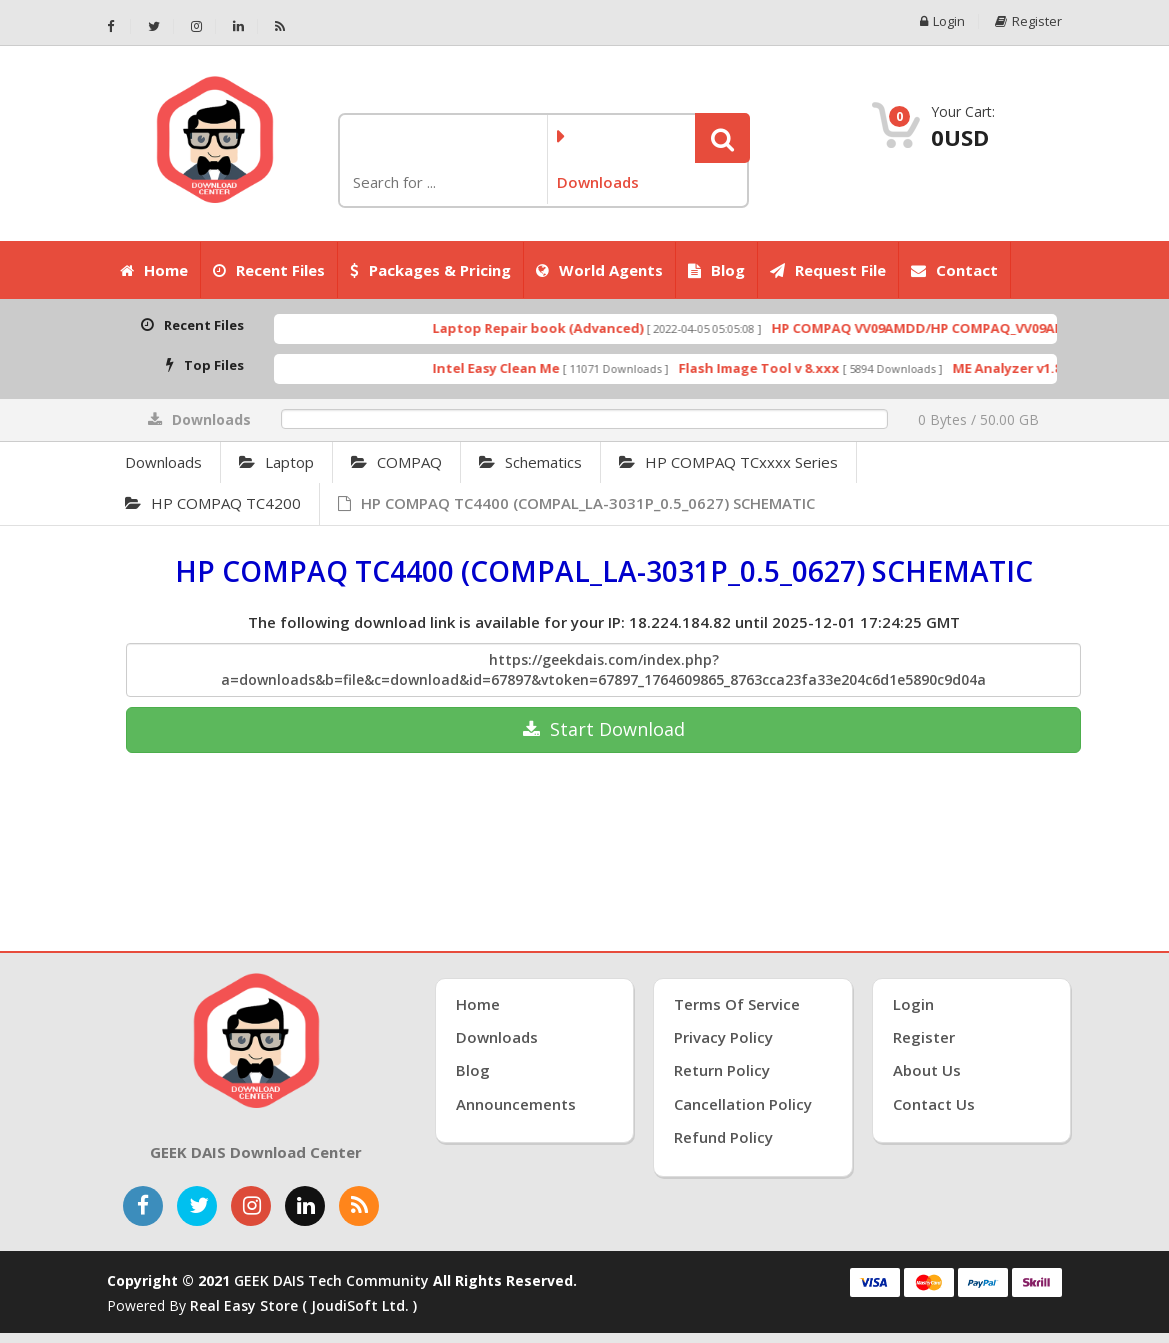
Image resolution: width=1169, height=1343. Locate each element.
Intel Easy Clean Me (518, 368)
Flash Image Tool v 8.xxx (781, 368)
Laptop (276, 462)
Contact (954, 270)
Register (1028, 21)
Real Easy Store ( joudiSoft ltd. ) (303, 1305)
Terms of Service (737, 1004)
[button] (722, 138)
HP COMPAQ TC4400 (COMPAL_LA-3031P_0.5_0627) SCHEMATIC (576, 503)
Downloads (163, 462)
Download (604, 729)
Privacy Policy (723, 1037)
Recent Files (269, 270)
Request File (828, 270)
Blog (716, 270)
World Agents (599, 270)
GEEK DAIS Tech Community (331, 1280)
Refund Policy (723, 1137)
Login (942, 21)
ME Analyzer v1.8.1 (1035, 368)
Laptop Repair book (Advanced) (560, 328)
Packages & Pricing (430, 270)
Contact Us (934, 1104)
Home (154, 270)
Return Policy (722, 1070)
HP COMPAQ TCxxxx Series (728, 462)
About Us (927, 1070)
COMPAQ (396, 462)
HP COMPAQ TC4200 (213, 503)
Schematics (530, 462)
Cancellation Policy (743, 1104)
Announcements (516, 1104)
